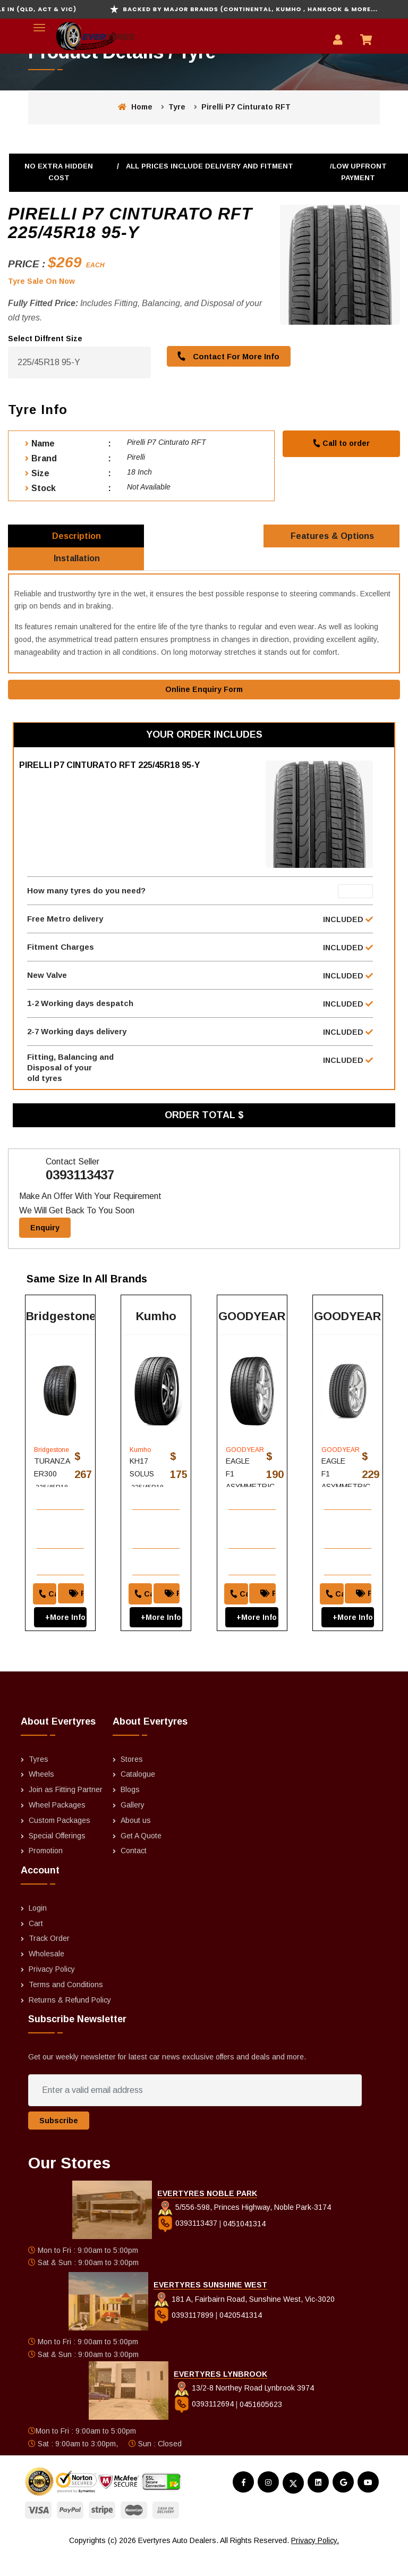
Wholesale (46, 1976)
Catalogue (138, 1797)
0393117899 (185, 2338)
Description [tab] (77, 538)
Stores (132, 1782)
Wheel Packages (57, 1827)
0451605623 (261, 2427)
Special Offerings (57, 1858)
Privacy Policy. (315, 2563)
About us (136, 1843)
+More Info (60, 1632)
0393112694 (205, 2427)
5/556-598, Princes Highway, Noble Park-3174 (244, 2230)
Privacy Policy (52, 1992)
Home (135, 107)
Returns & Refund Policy (70, 2022)
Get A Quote (141, 1858)
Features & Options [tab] (333, 538)
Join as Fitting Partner (66, 1812)
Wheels (41, 1797)
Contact (134, 1874)
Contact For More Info (226, 356)
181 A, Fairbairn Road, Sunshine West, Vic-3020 (244, 2322)
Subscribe (58, 2143)
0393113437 (80, 1192)
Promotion (46, 1874)
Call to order (341, 443)
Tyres (38, 1782)
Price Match (79, 1608)
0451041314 (244, 2246)
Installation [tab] (77, 565)
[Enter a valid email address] (194, 2113)
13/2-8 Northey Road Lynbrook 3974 (244, 2411)
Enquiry (45, 1245)
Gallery (132, 1827)
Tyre (176, 107)
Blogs (130, 1812)
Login (38, 1931)
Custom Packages (59, 1843)
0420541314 (240, 2338)
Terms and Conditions (66, 2007)
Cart (36, 1946)
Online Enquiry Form (204, 698)
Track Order (49, 1961)
